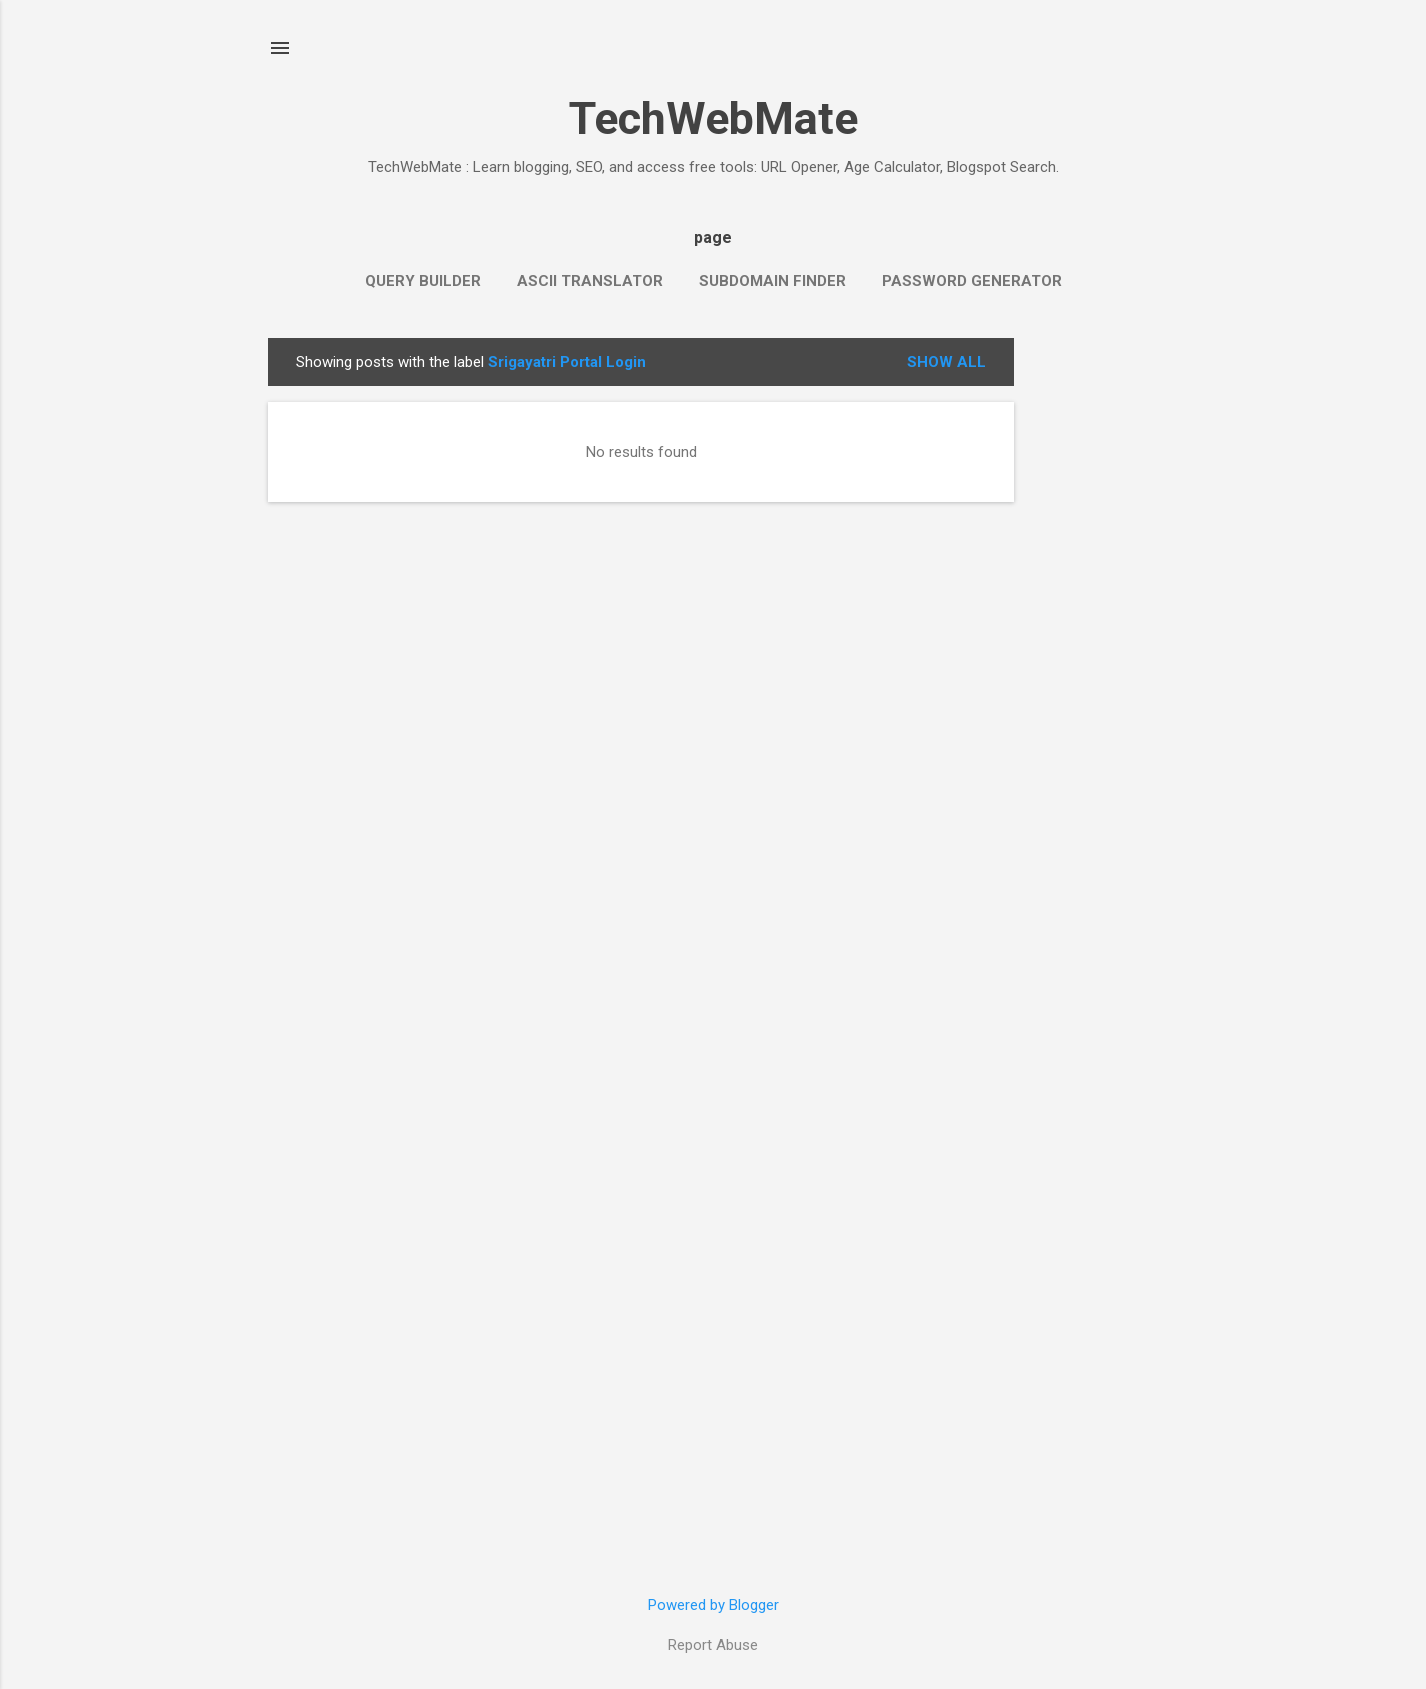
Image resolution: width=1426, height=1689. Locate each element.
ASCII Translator (590, 281)
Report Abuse (713, 1645)
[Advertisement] (1094, 638)
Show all (946, 362)
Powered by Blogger (713, 1605)
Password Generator (972, 281)
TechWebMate (713, 118)
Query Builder (423, 281)
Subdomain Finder (772, 281)
